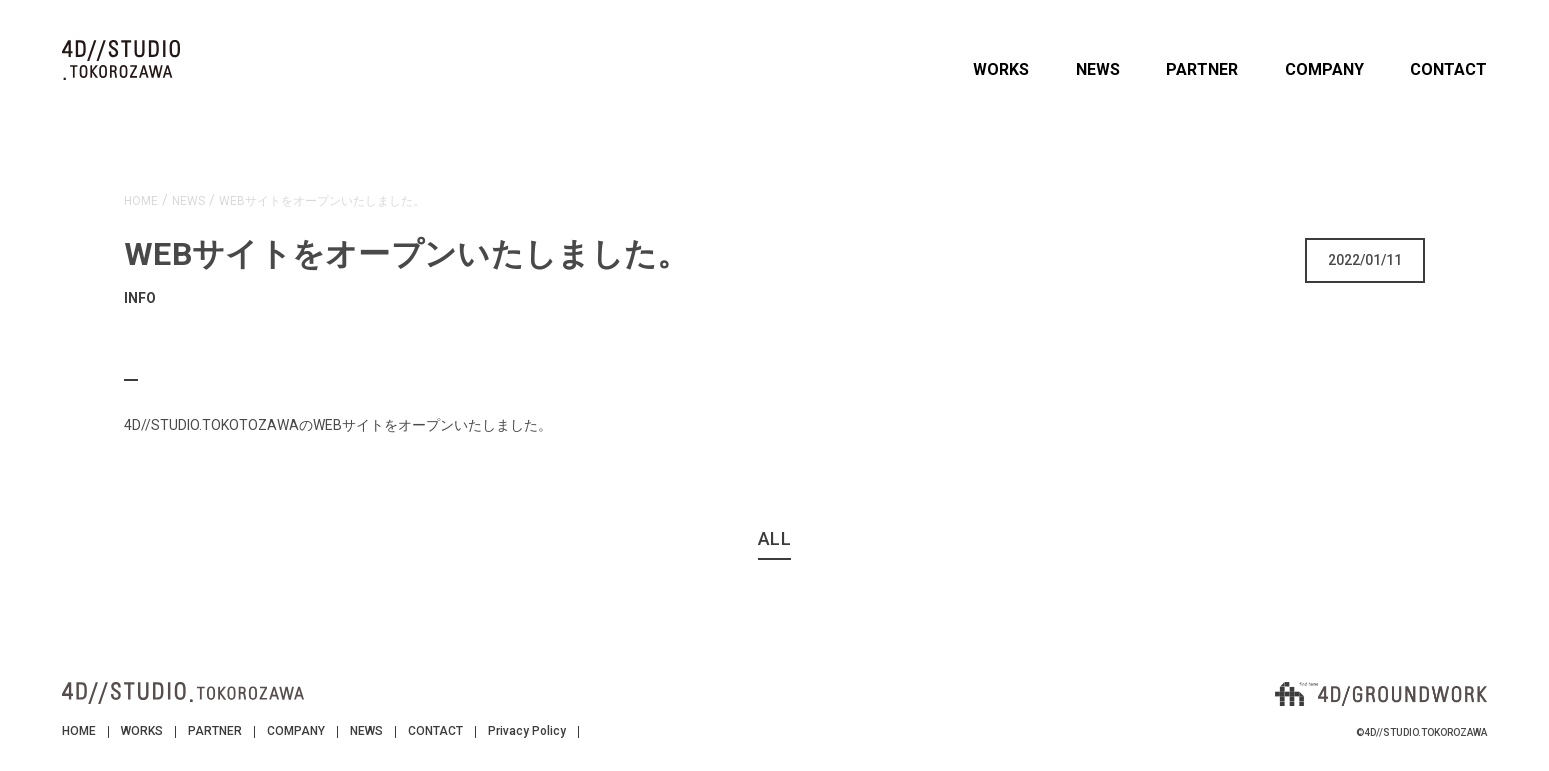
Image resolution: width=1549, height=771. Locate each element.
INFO (140, 298)
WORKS (1001, 69)
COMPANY (1324, 69)
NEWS (1098, 69)
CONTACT (1448, 69)
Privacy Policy (527, 731)
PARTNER (1202, 69)
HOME (79, 731)
